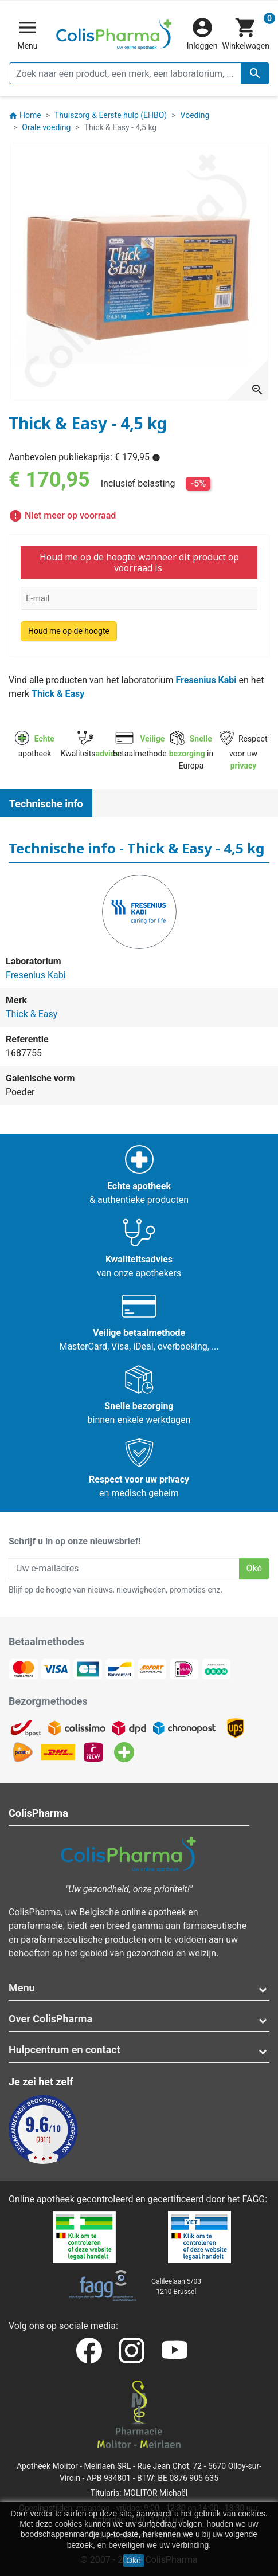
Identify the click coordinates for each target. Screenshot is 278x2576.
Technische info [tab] (46, 804)
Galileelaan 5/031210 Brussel (176, 2286)
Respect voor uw (244, 752)
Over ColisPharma (50, 2019)
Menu (22, 1988)
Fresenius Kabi (205, 680)
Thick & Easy (58, 693)
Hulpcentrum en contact (64, 2050)
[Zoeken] (139, 73)
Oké (133, 2560)
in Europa (191, 752)
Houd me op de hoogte (68, 631)
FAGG (253, 2199)
